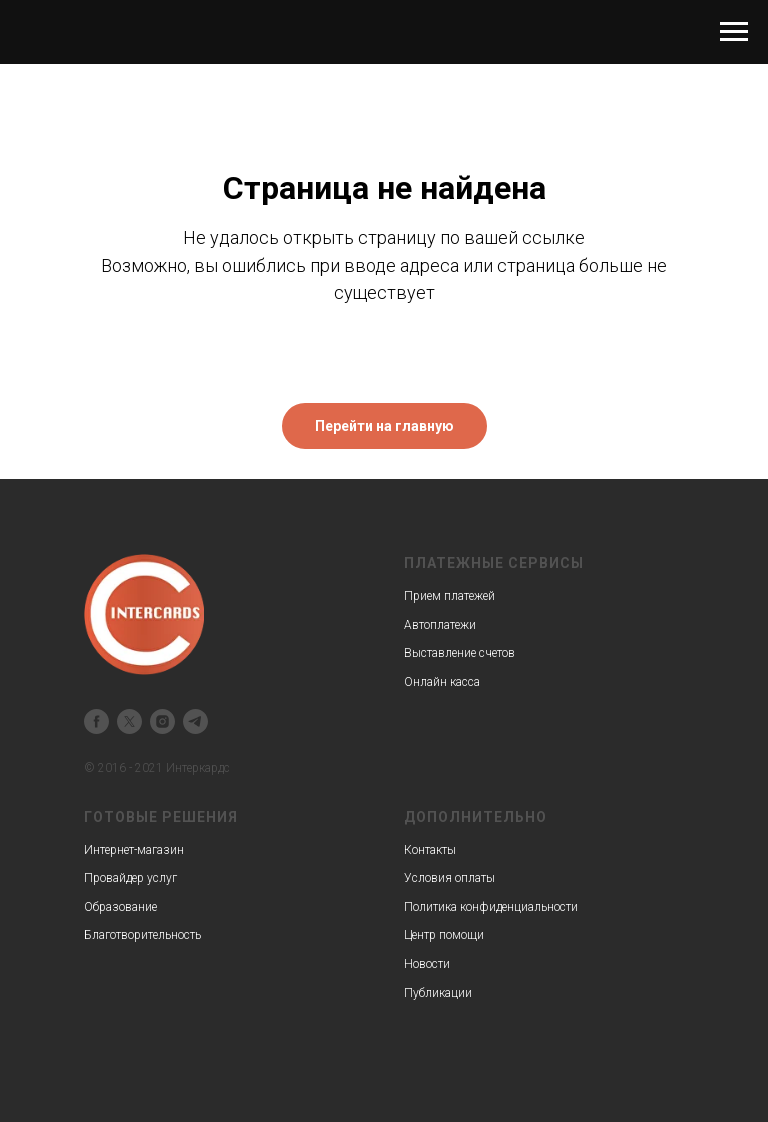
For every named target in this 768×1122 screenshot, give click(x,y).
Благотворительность (142, 935)
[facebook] (96, 721)
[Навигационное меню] (734, 32)
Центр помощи (444, 935)
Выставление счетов (459, 653)
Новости (427, 964)
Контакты (430, 850)
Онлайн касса (442, 682)
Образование (120, 907)
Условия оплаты (449, 878)
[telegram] (195, 721)
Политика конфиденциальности (491, 907)
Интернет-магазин (134, 850)
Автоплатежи (440, 625)
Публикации (438, 993)
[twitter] (129, 721)
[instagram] (162, 721)
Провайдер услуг (130, 878)
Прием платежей (449, 596)
